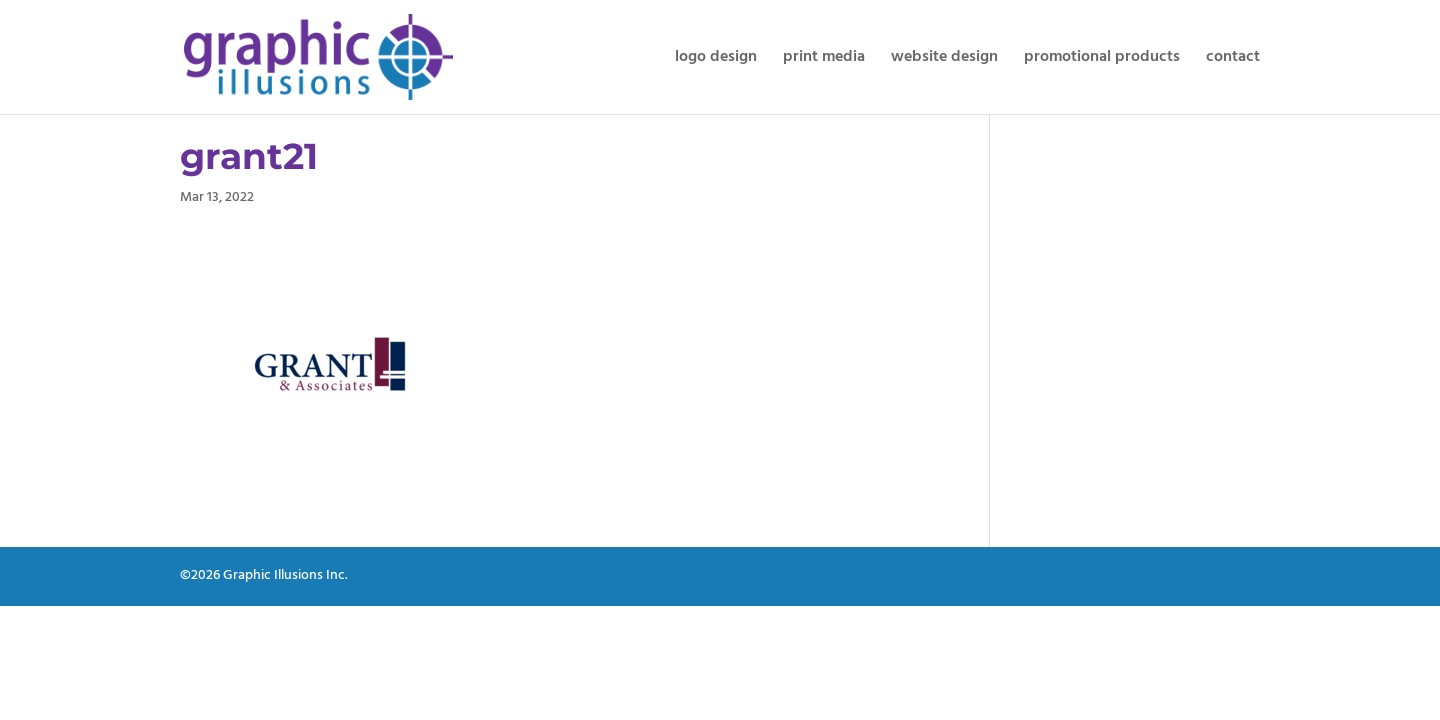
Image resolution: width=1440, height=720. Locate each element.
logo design (716, 60)
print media (824, 60)
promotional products (1102, 60)
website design (944, 60)
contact (1233, 60)
